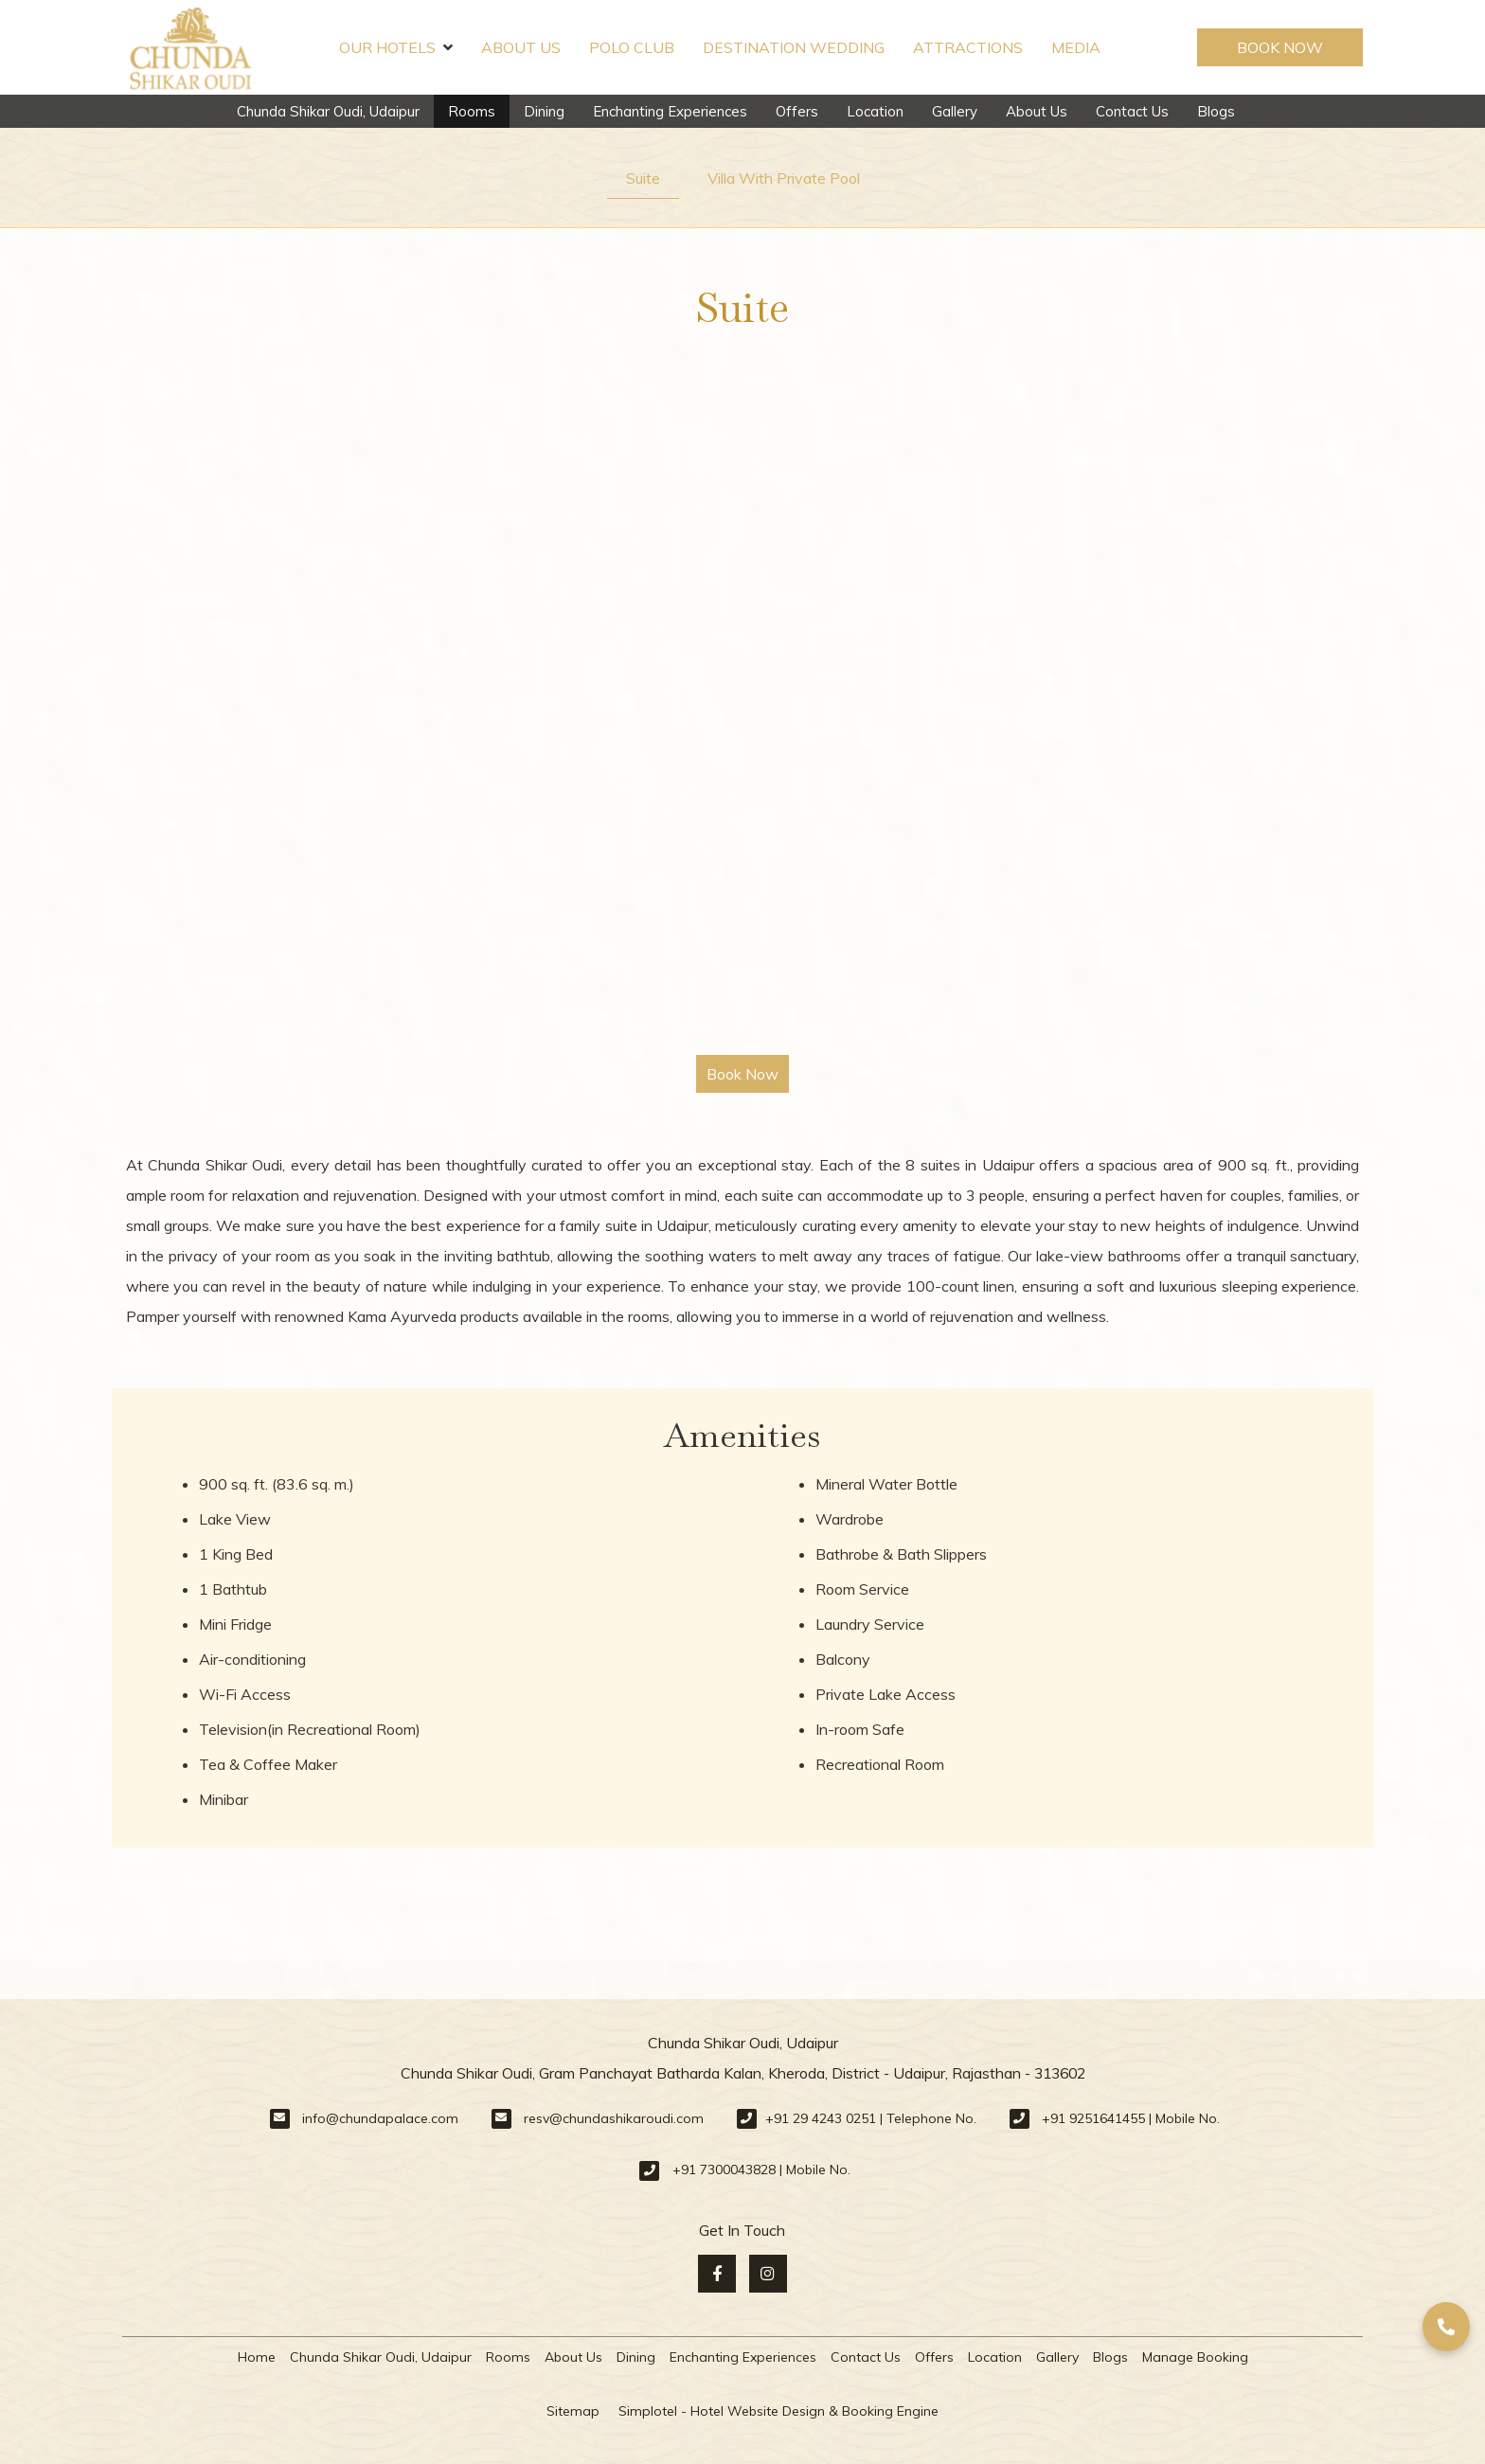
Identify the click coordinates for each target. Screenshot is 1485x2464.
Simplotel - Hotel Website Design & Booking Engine (778, 2410)
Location (875, 111)
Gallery (954, 111)
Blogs (1216, 111)
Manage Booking (1195, 2357)
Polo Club (631, 47)
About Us (521, 47)
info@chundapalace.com (380, 2118)
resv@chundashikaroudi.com (614, 2118)
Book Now (1280, 47)
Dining (544, 111)
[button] (1446, 2326)
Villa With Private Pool (783, 178)
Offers (797, 111)
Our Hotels (396, 47)
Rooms (471, 111)
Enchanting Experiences (670, 111)
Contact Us (1132, 111)
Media (1075, 47)
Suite (643, 178)
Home (257, 2357)
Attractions (968, 47)
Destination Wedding (794, 47)
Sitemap (572, 2410)
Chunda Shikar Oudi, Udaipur (328, 111)
